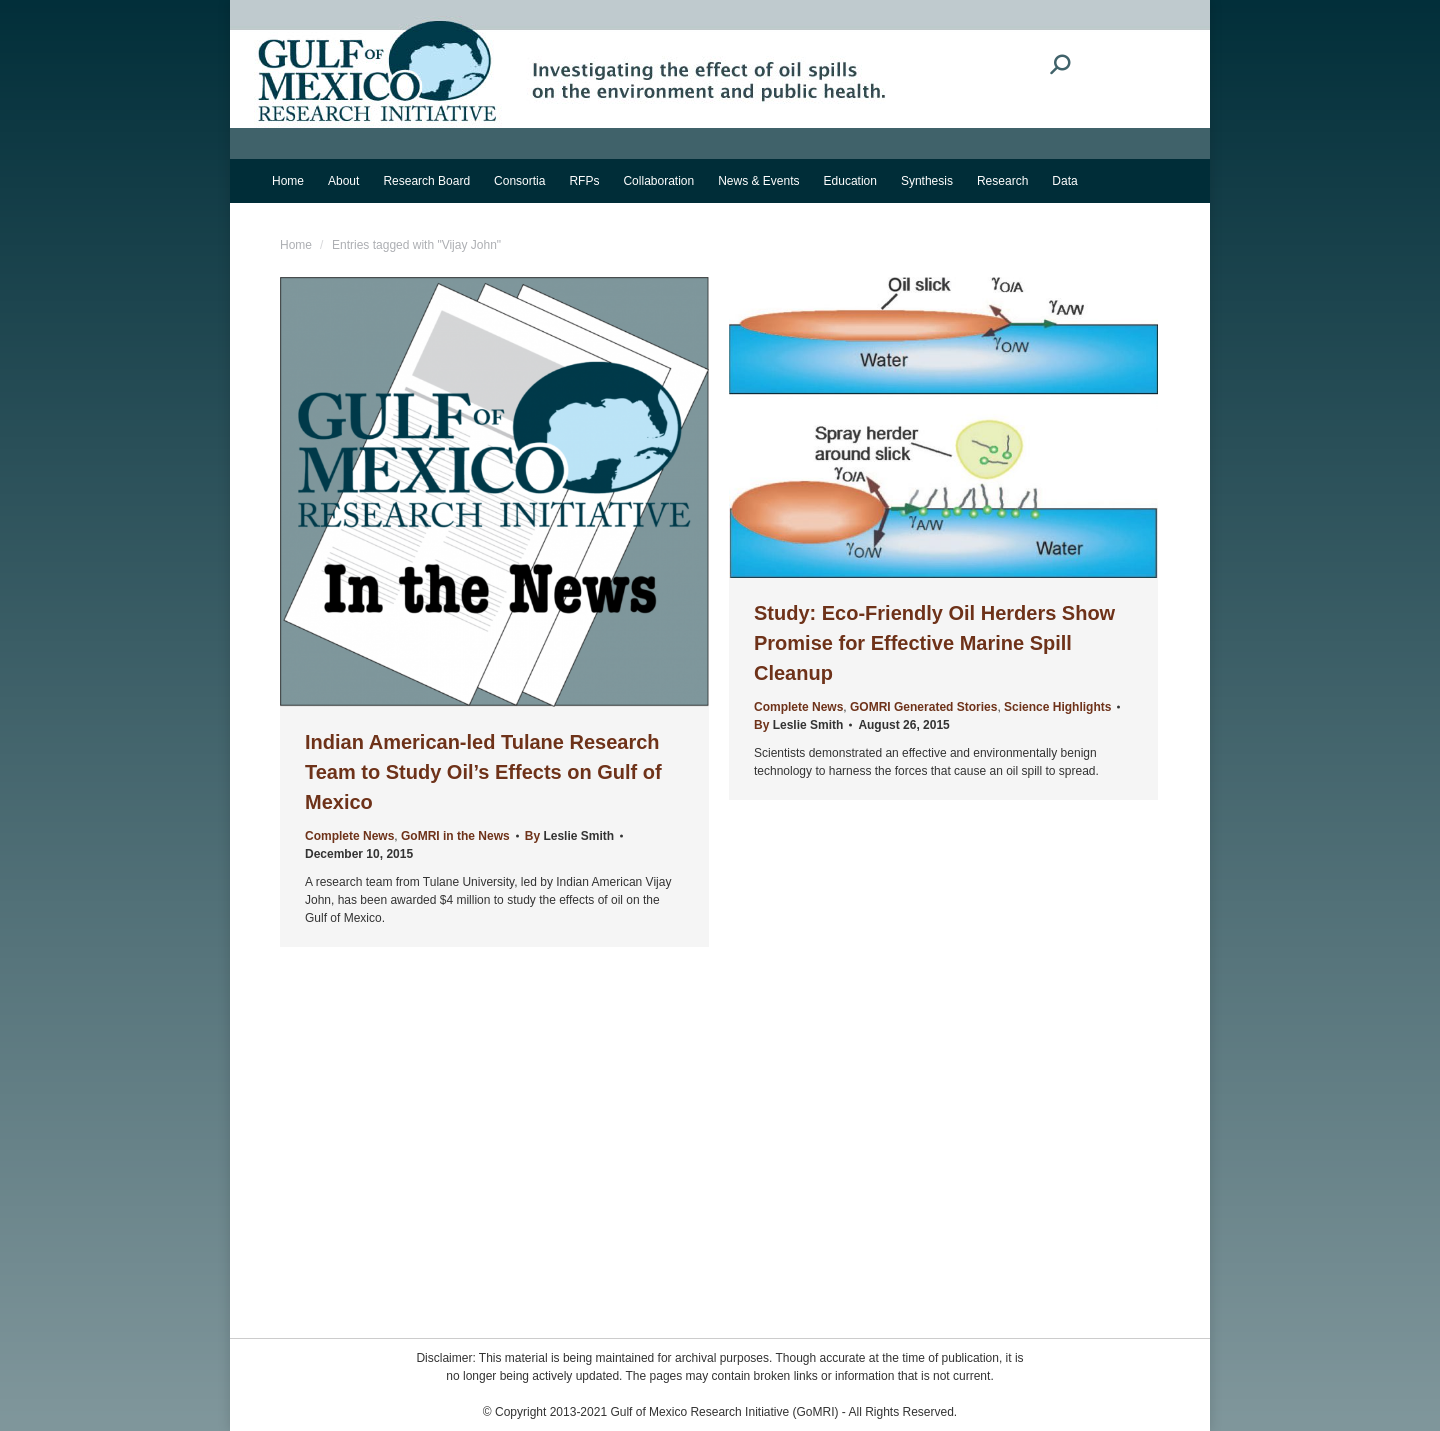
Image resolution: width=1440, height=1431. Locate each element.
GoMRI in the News (455, 836)
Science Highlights (1057, 707)
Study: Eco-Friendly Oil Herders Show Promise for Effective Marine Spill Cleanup (934, 643)
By (569, 836)
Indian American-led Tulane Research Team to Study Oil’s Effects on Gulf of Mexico (483, 772)
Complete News (349, 836)
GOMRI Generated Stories (923, 707)
